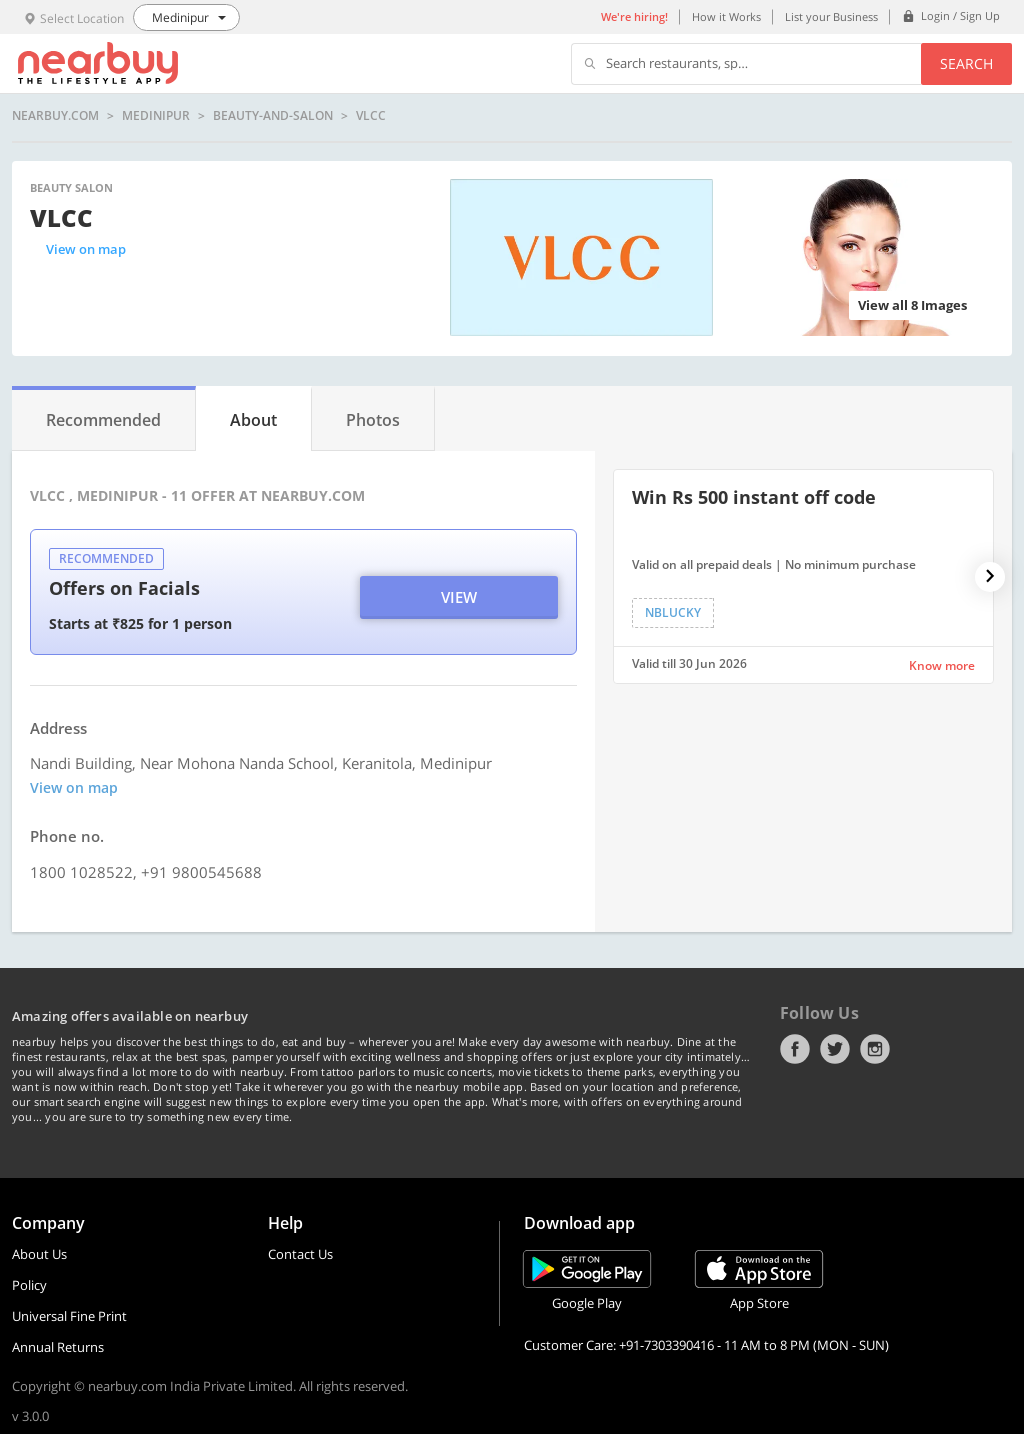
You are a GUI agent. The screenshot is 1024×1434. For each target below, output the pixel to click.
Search (966, 63)
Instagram (875, 1049)
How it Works (726, 16)
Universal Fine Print (69, 1316)
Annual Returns (58, 1347)
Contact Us (300, 1254)
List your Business (831, 16)
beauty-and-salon (273, 116)
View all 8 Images (912, 305)
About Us (39, 1254)
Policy (29, 1285)
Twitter (835, 1049)
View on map (86, 249)
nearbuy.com (55, 116)
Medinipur (156, 116)
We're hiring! (634, 16)
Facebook (795, 1049)
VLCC (371, 116)
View (459, 597)
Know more (942, 665)
